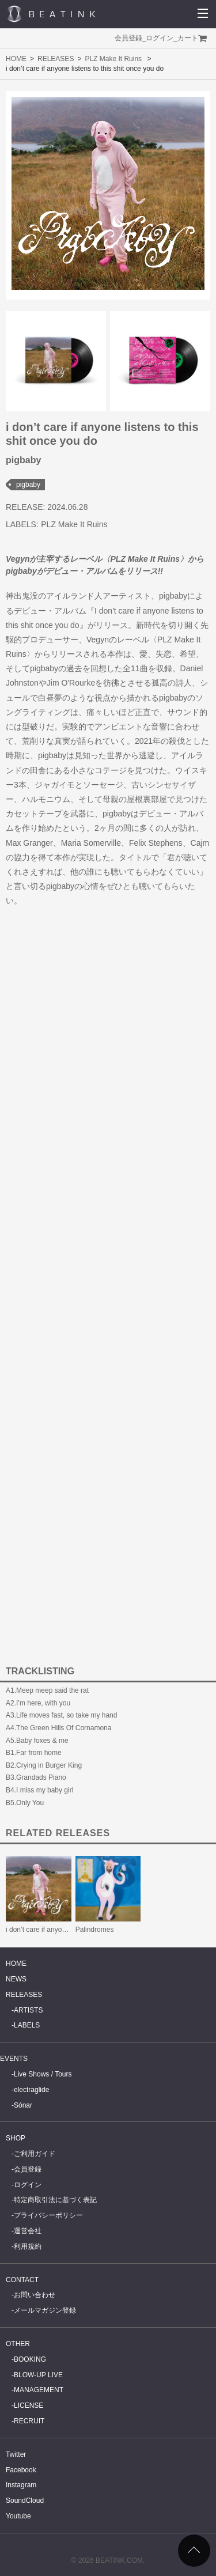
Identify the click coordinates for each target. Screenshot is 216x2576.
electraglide (31, 2090)
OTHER (18, 2344)
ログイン (159, 38)
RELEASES (55, 59)
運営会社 (27, 2231)
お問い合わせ (34, 2295)
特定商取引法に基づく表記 (55, 2200)
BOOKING (30, 2359)
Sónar (23, 2105)
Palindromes (94, 1930)
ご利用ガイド (34, 2154)
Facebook (21, 2470)
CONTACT (22, 2280)
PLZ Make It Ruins (113, 59)
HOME (16, 59)
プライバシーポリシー (48, 2215)
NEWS (16, 1979)
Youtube (18, 2516)
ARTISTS (28, 2010)
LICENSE (28, 2405)
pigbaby (28, 485)
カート (187, 38)
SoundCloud (25, 2500)
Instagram (21, 2485)
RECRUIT (29, 2421)
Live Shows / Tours (43, 2074)
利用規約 (27, 2246)
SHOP (15, 2138)
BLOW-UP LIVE (38, 2375)
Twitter (16, 2454)
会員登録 (128, 38)
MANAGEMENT (38, 2390)
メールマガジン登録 (45, 2310)
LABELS (27, 2025)
